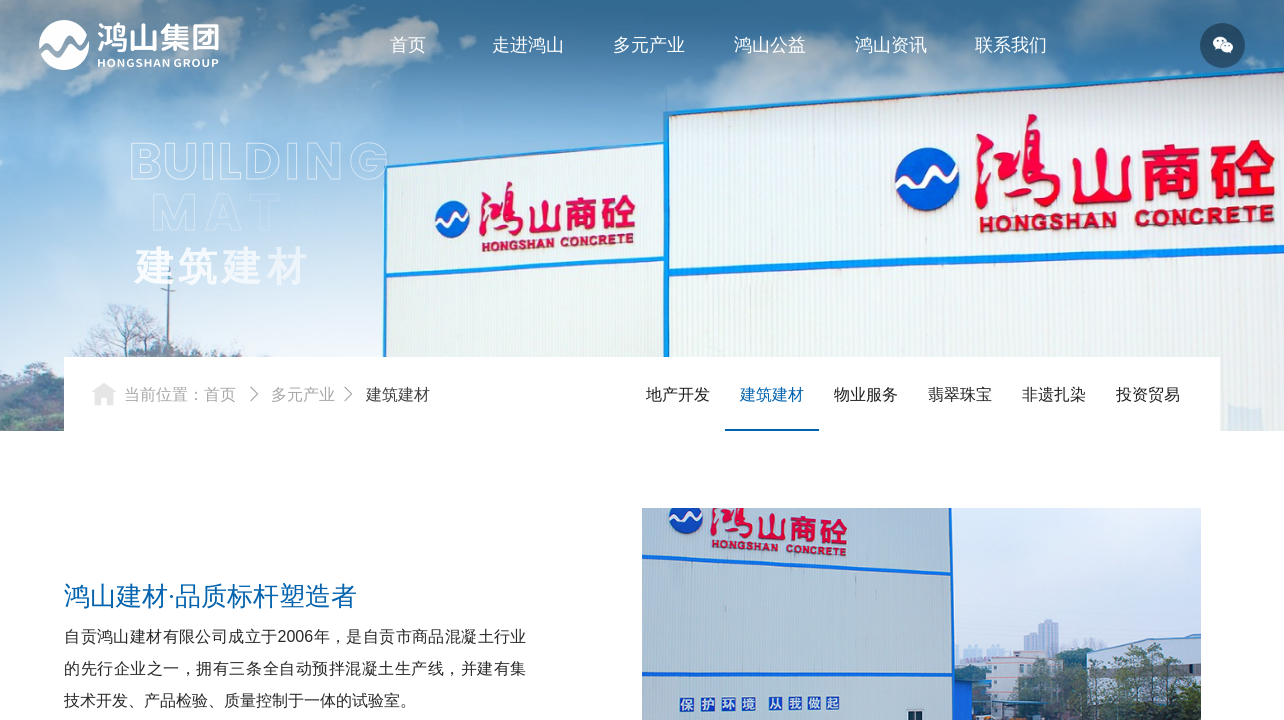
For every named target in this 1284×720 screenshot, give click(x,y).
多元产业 (303, 394)
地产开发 (678, 394)
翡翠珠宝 (960, 394)
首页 (220, 394)
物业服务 (866, 394)
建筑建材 (398, 394)
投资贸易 (1148, 394)
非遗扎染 (1054, 394)
